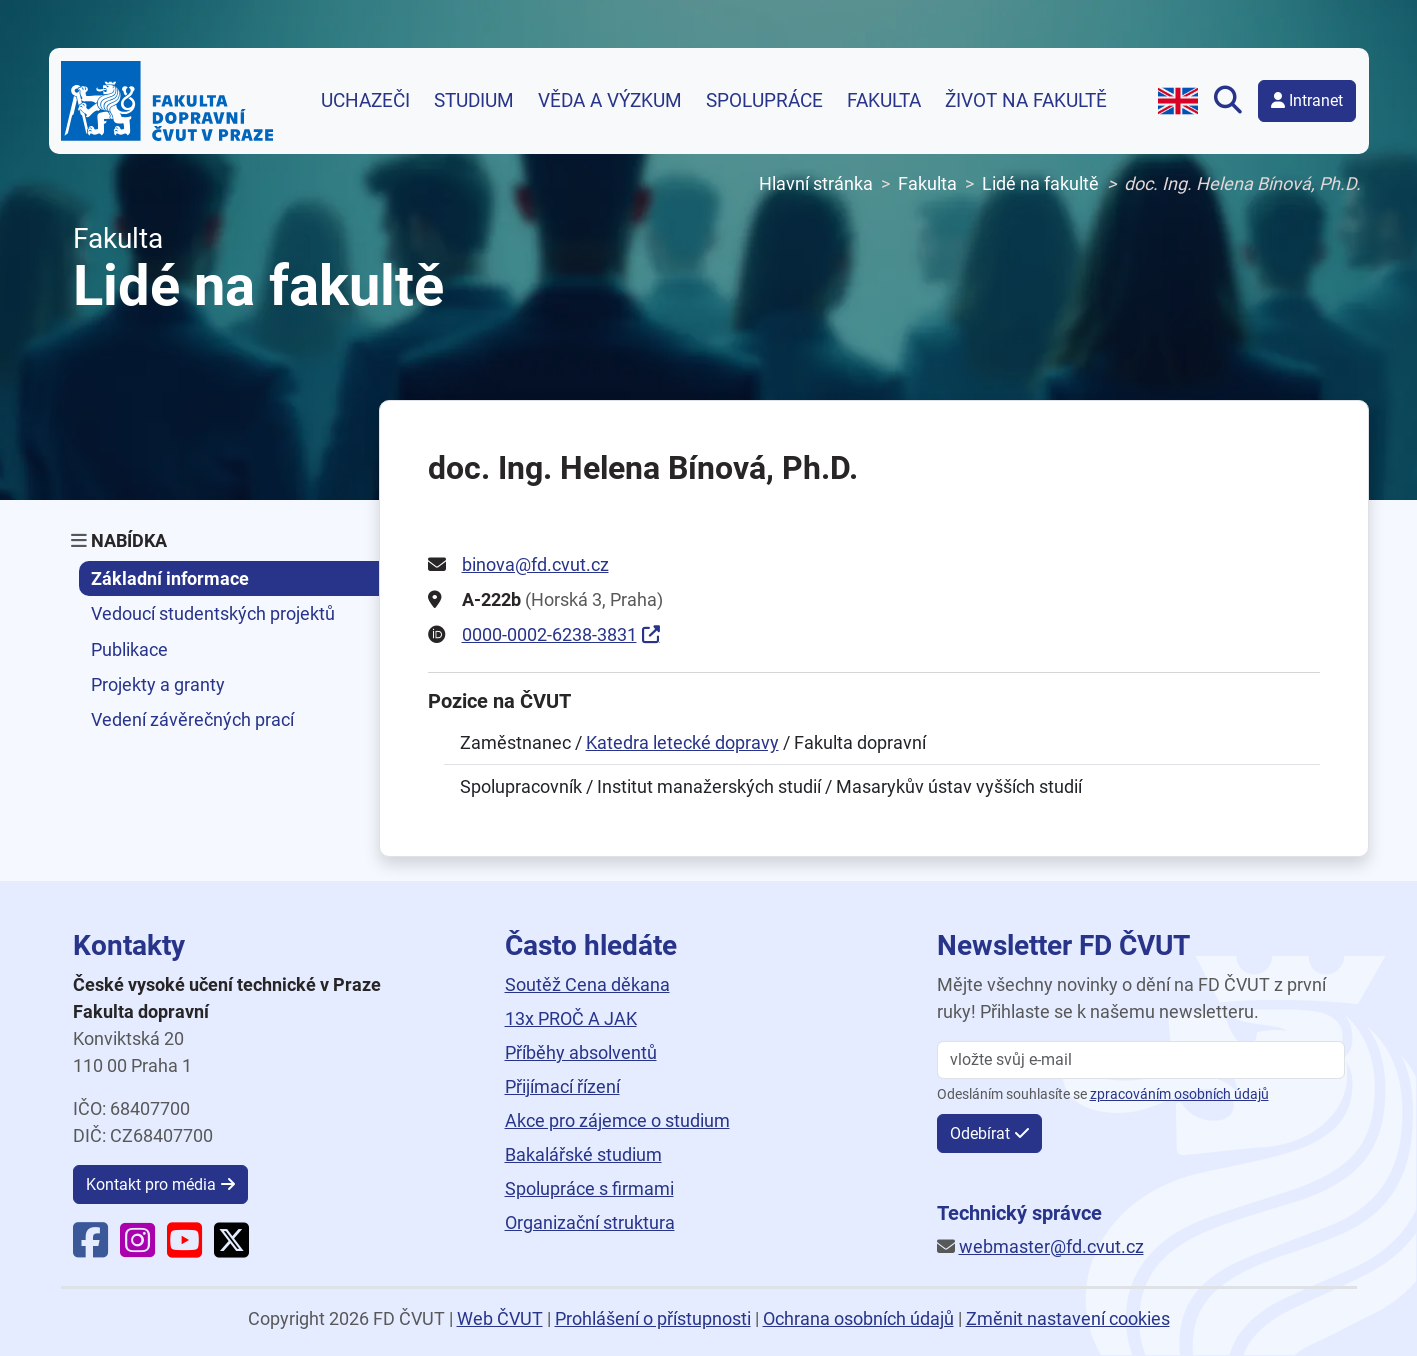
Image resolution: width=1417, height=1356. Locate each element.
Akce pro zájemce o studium (617, 1120)
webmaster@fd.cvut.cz (1051, 1246)
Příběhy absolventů (581, 1052)
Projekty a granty (158, 684)
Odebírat (980, 1133)
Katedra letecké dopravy (682, 742)
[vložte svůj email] (1141, 1060)
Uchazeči (365, 101)
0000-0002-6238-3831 (549, 634)
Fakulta (884, 101)
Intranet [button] (1307, 100)
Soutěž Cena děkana (587, 984)
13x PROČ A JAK (571, 1018)
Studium (474, 101)
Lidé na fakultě (1040, 183)
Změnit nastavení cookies (1068, 1318)
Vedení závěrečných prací (192, 719)
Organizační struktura (590, 1222)
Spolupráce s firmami (589, 1188)
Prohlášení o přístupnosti (653, 1318)
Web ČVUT (500, 1318)
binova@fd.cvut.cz (535, 564)
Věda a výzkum (610, 101)
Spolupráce (764, 101)
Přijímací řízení (562, 1086)
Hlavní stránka (816, 183)
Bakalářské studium (583, 1154)
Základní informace (170, 578)
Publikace (129, 649)
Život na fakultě (1026, 101)
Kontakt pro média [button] (151, 1184)
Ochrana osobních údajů (858, 1318)
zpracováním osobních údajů (1179, 1094)
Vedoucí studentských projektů (213, 613)
